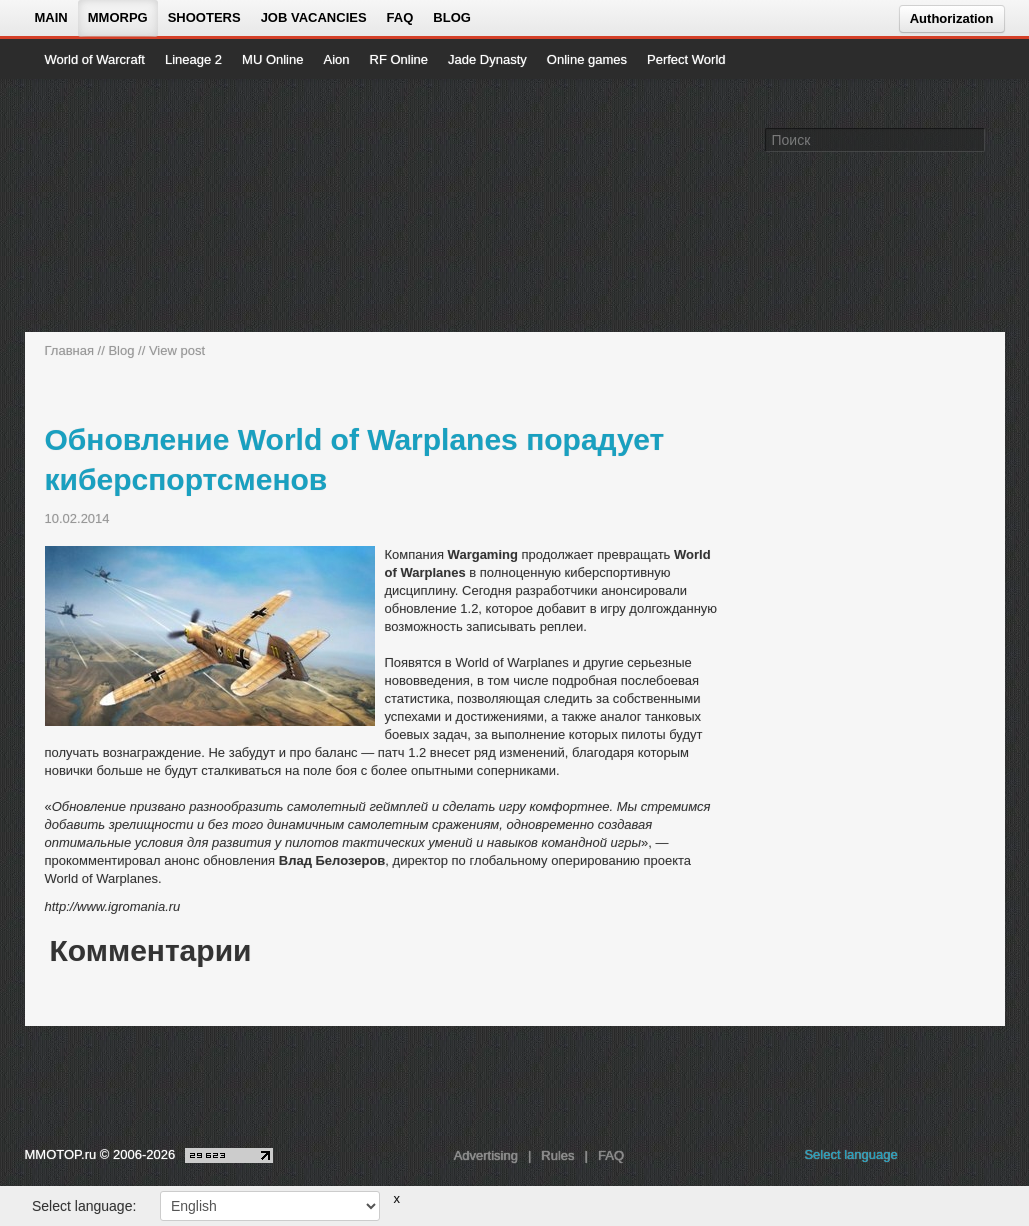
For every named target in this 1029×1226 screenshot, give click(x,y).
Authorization (952, 18)
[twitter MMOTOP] (991, 1160)
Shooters (204, 17)
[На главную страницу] (112, 206)
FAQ (400, 17)
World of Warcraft (95, 59)
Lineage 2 (193, 59)
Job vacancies (314, 17)
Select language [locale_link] (850, 1154)
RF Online (399, 59)
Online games (587, 59)
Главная (69, 350)
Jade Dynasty (487, 59)
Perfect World (686, 59)
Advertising (486, 1155)
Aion (336, 59)
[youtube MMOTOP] (959, 1160)
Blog (452, 17)
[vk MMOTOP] (927, 1160)
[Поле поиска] (973, 139)
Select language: (84, 1206)
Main (51, 17)
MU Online (272, 59)
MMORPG (118, 17)
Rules (557, 1155)
